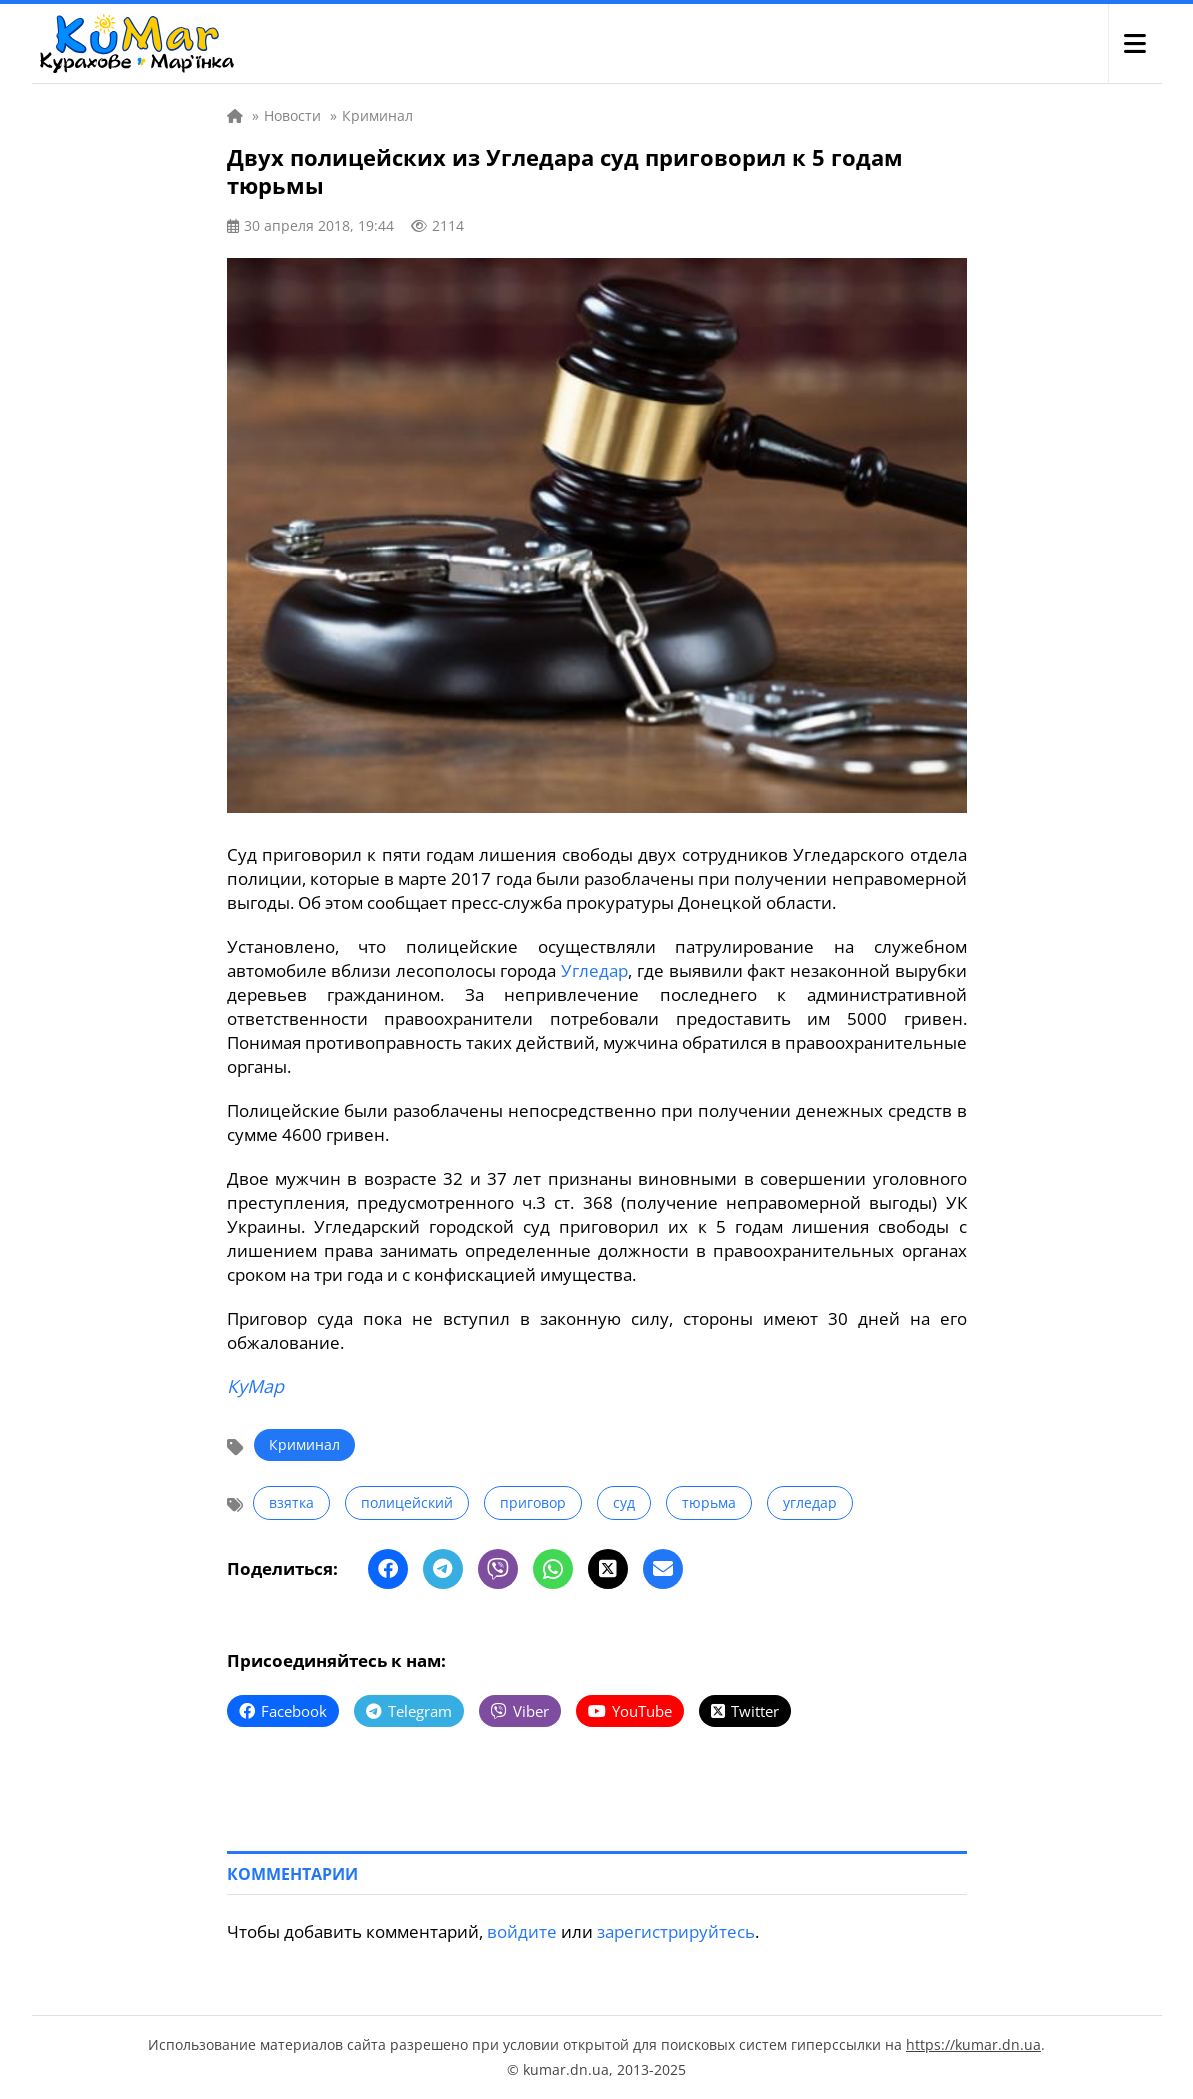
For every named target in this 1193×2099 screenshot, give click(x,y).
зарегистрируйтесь (676, 1931)
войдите (522, 1931)
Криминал (304, 1444)
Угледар (594, 970)
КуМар (255, 1386)
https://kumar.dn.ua (973, 2044)
